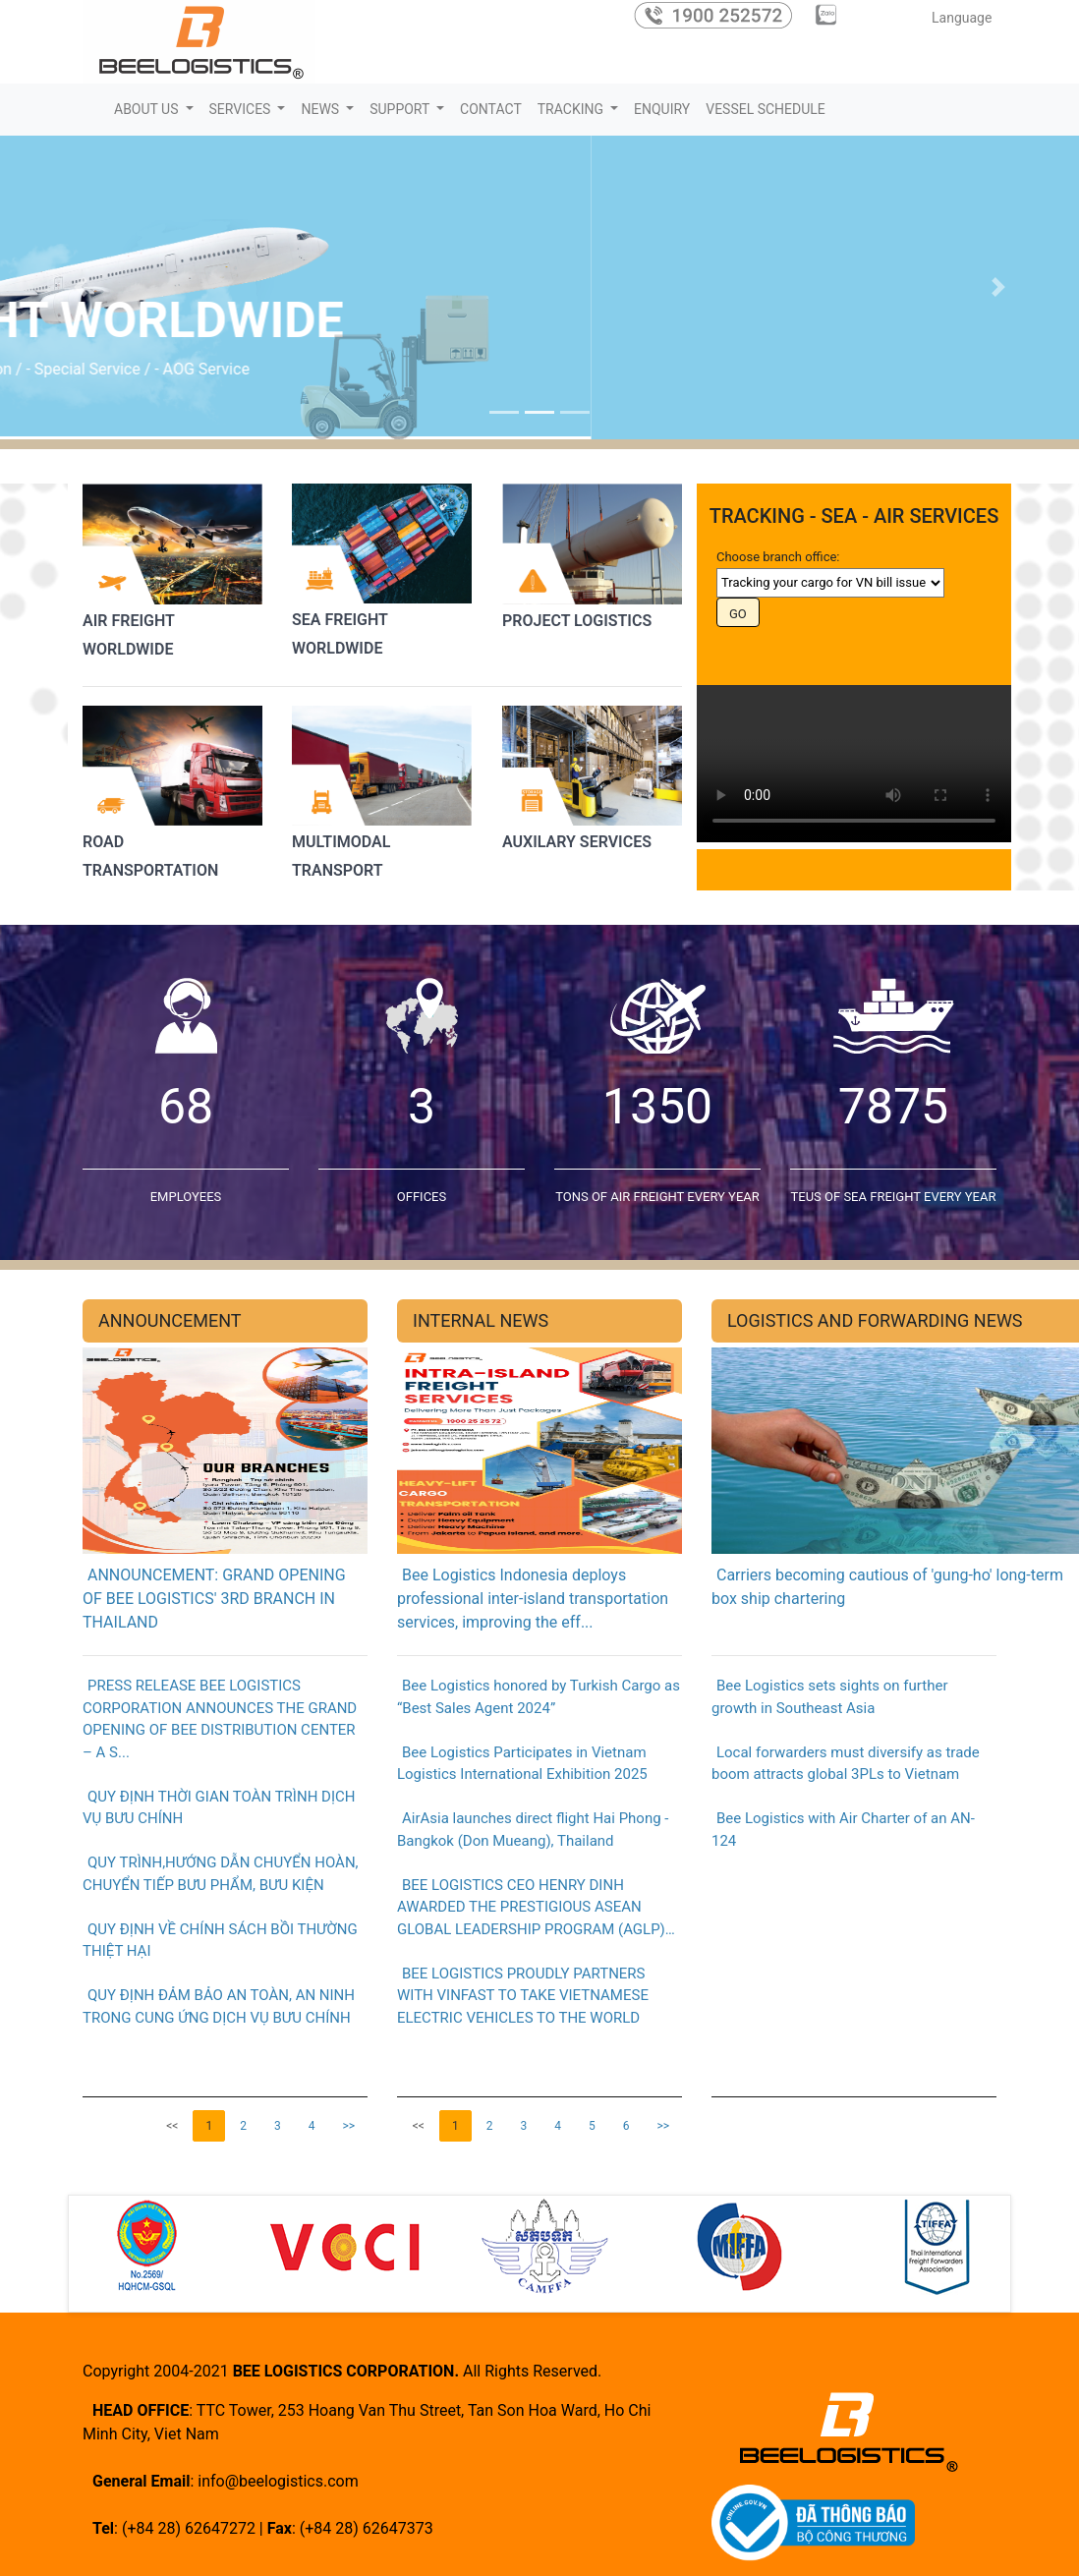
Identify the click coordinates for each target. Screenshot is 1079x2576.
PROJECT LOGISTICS (577, 619)
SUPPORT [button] (400, 109)
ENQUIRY (662, 109)
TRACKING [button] (572, 109)
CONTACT (491, 109)
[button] (81, 287)
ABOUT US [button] (148, 109)
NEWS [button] (321, 109)
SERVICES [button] (241, 109)
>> (348, 2126)
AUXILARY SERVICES (577, 841)
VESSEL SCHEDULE (765, 109)
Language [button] (964, 18)
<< (172, 2126)
